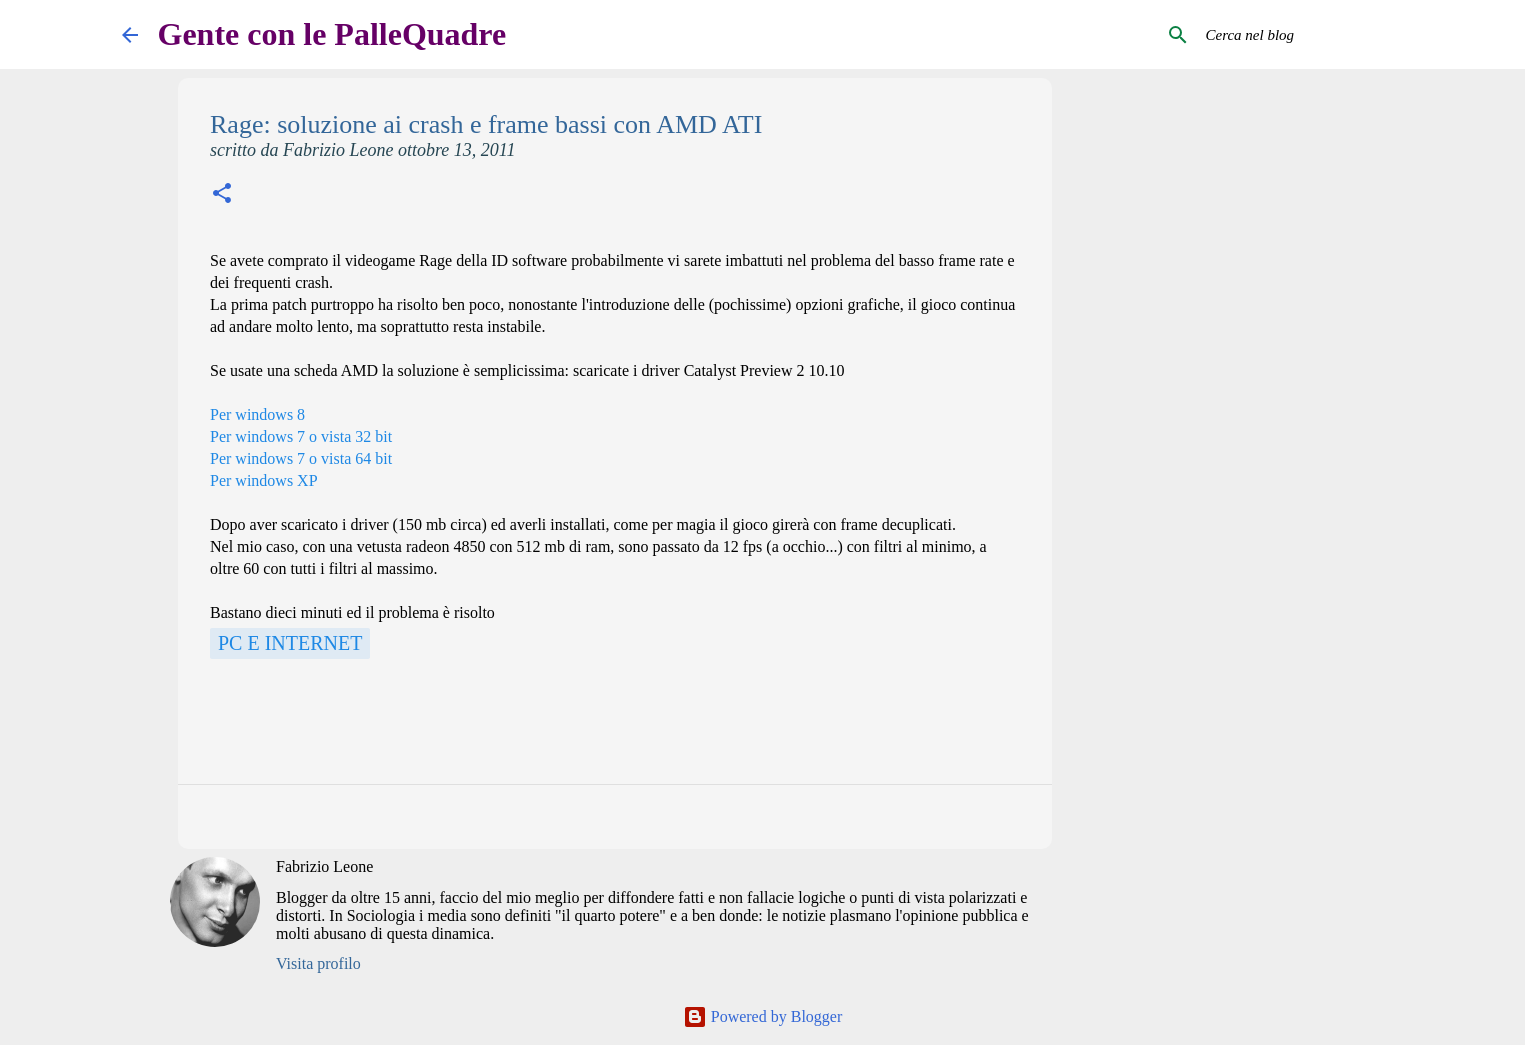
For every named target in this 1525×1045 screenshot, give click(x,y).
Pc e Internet (290, 643)
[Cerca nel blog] (1303, 35)
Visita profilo (318, 963)
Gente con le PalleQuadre (332, 34)
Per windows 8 (257, 414)
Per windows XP (264, 480)
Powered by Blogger (763, 1016)
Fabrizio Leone (324, 866)
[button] (222, 195)
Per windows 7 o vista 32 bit (301, 436)
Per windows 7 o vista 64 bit (301, 458)
